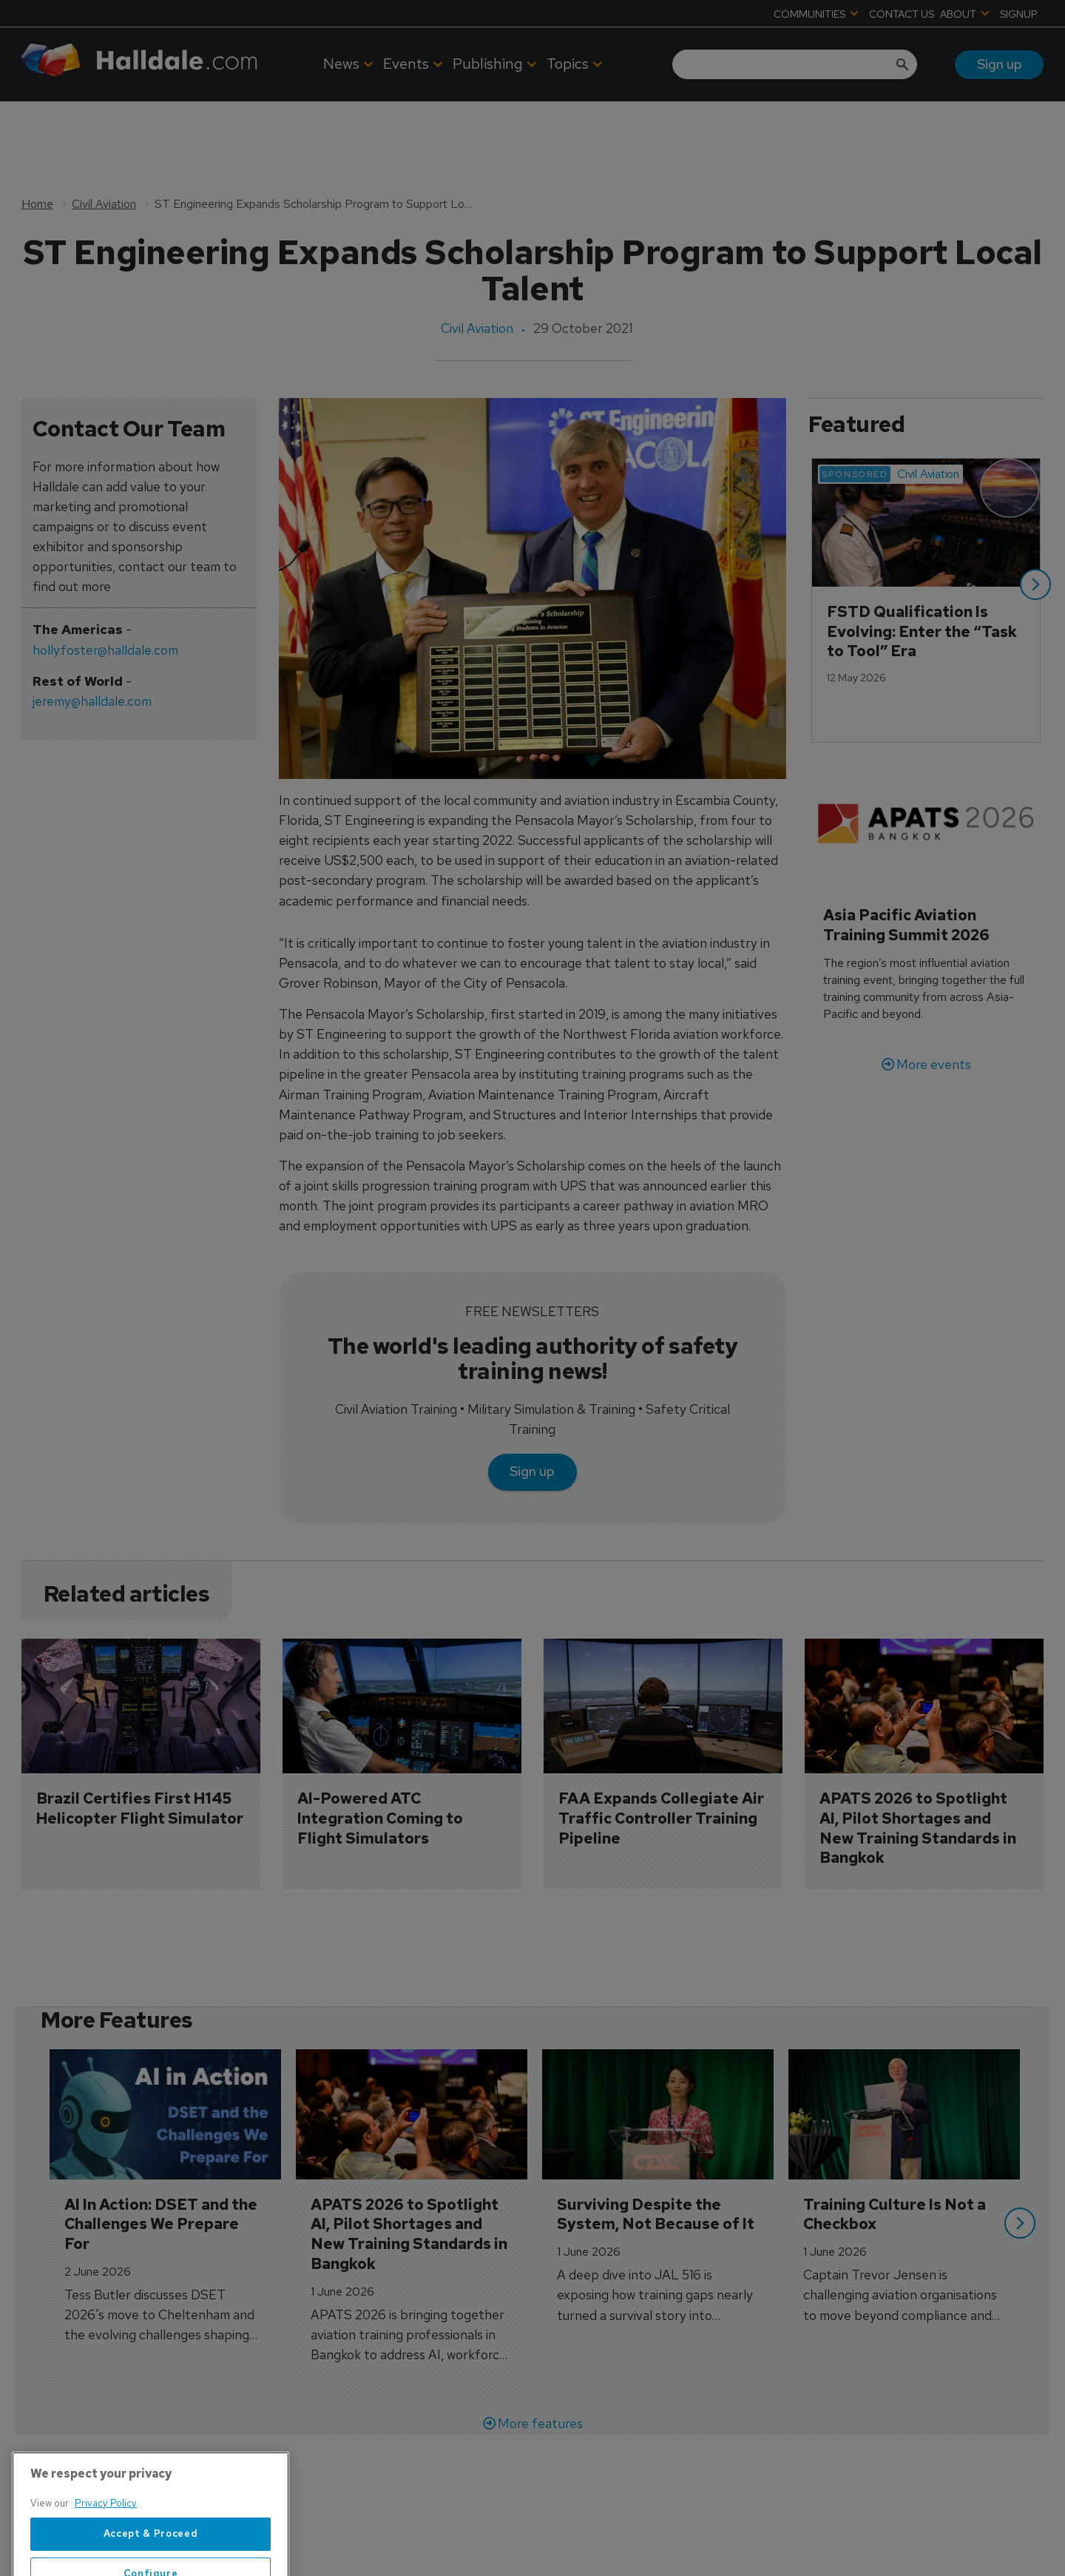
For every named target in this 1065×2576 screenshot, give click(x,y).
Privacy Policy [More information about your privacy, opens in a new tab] (106, 2545)
